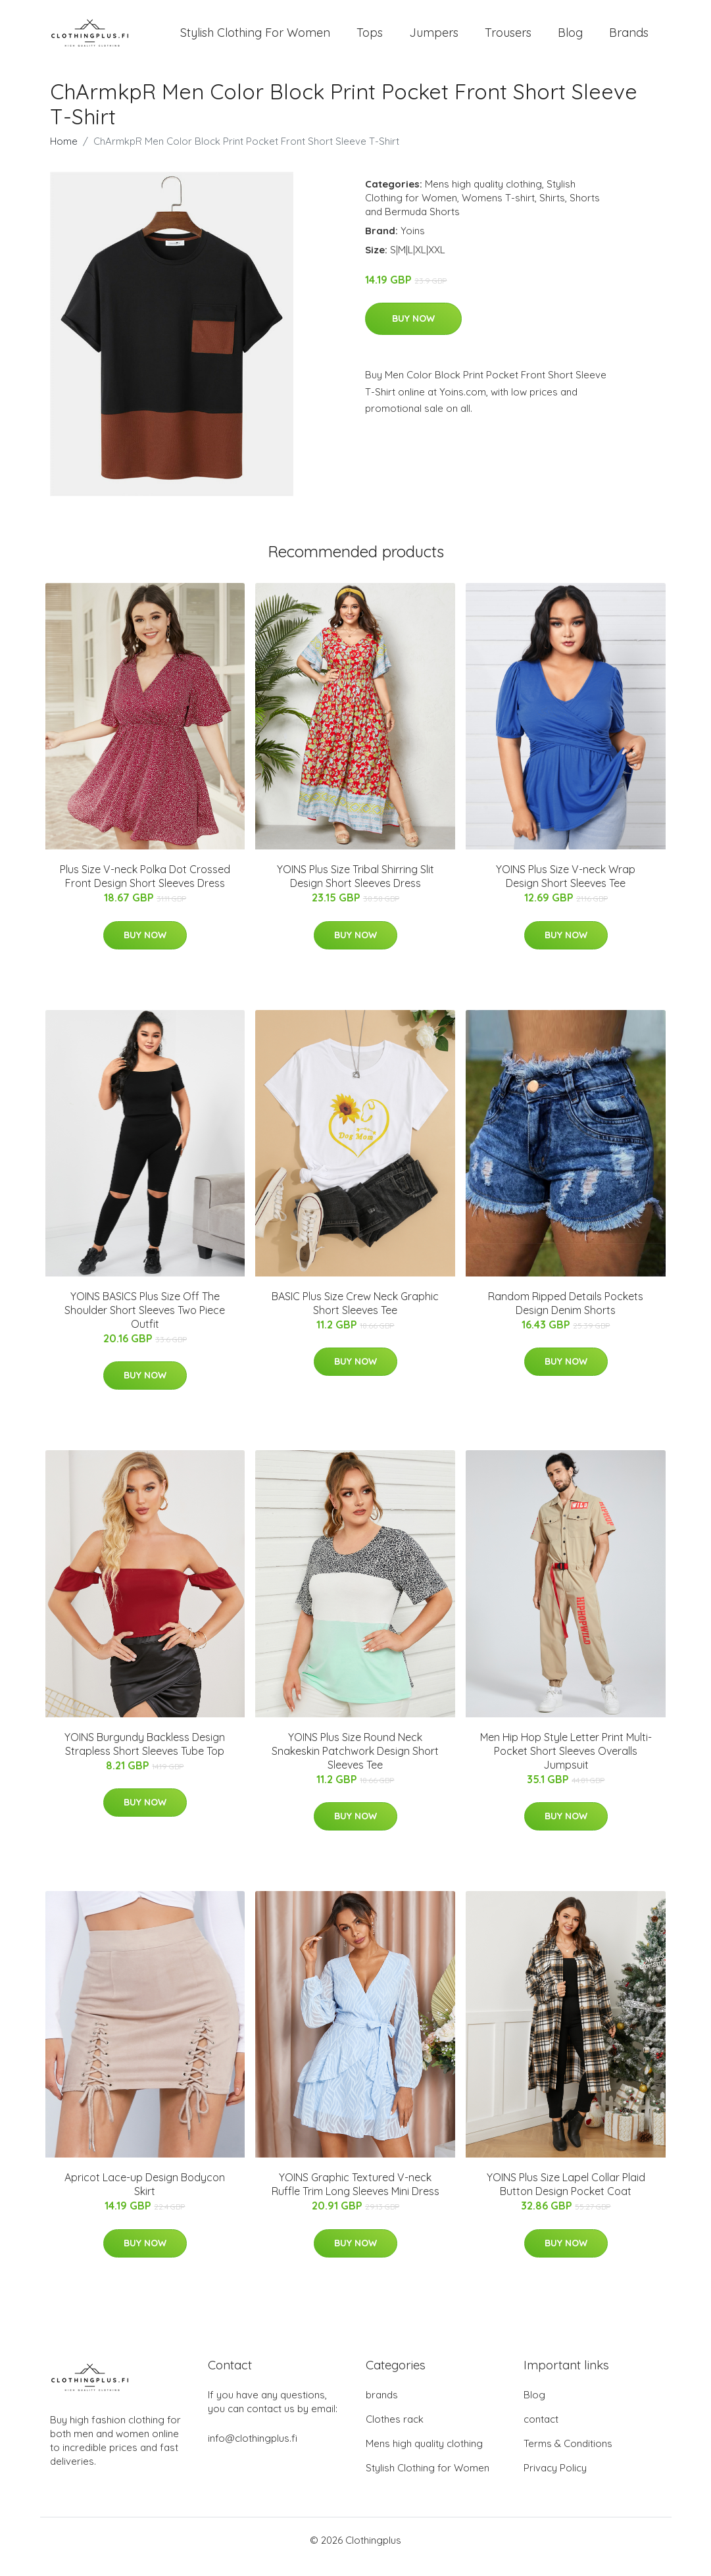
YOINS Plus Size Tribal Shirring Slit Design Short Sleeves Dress (355, 889)
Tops (369, 39)
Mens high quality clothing (483, 197)
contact (541, 2432)
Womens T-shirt (498, 211)
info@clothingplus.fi (252, 2451)
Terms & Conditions (568, 2456)
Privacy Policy (555, 2481)
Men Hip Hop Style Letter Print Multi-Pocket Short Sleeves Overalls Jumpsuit (566, 1764)
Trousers (508, 39)
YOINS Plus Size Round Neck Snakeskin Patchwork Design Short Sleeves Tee (355, 1764)
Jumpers (433, 39)
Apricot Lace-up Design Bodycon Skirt (144, 2197)
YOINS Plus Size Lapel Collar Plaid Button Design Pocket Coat (566, 2197)
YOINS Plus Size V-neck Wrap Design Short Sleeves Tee (565, 889)
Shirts (552, 211)
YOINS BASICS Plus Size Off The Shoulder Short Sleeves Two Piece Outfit (144, 1323)
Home (64, 154)
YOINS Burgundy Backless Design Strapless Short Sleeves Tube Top (144, 1757)
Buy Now (413, 332)
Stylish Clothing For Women (255, 39)
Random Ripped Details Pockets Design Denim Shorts (565, 1316)
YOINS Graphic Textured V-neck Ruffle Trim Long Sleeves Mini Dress (355, 2197)
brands (382, 2408)
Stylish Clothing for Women (427, 2481)
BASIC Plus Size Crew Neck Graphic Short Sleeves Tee (355, 1316)
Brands (629, 39)
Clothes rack (395, 2432)
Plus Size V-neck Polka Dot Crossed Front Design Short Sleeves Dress (145, 889)
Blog (570, 39)
